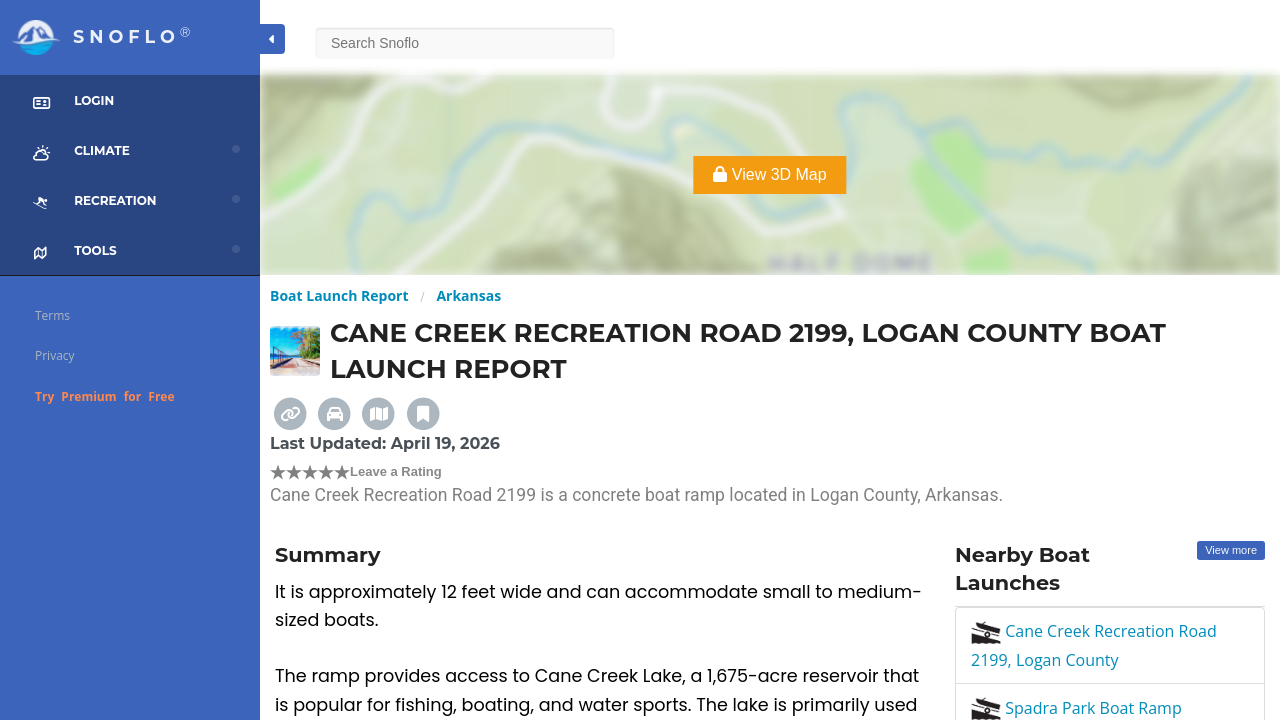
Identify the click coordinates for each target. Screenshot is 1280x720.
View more (1231, 550)
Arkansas (468, 295)
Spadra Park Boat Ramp (1076, 708)
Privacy (55, 355)
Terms (52, 315)
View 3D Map (769, 174)
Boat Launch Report (339, 295)
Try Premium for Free (105, 396)
